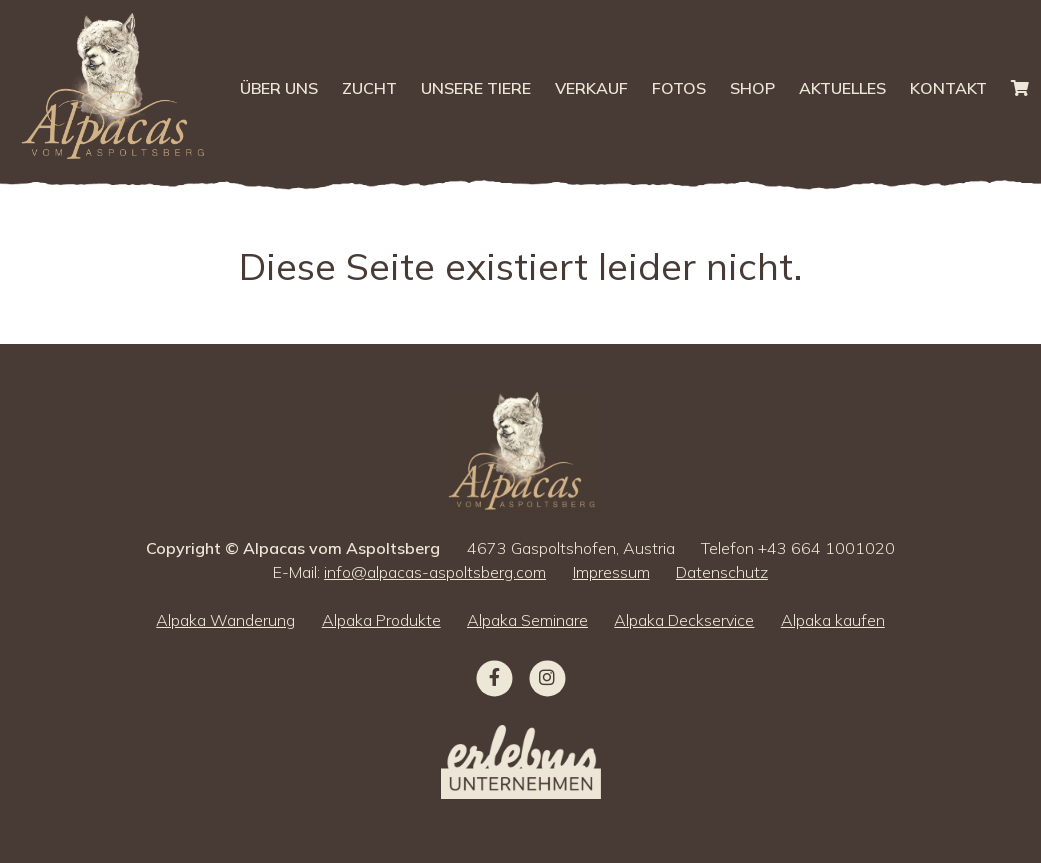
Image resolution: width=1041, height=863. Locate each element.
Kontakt (948, 88)
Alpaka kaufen (833, 620)
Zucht (369, 88)
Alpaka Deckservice (684, 620)
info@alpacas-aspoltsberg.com (435, 572)
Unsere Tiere (476, 88)
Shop (752, 88)
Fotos (679, 88)
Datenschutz (722, 572)
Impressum (611, 572)
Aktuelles (842, 88)
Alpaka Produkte (381, 620)
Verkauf (591, 88)
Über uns (279, 88)
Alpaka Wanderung (225, 620)
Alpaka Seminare (527, 620)
